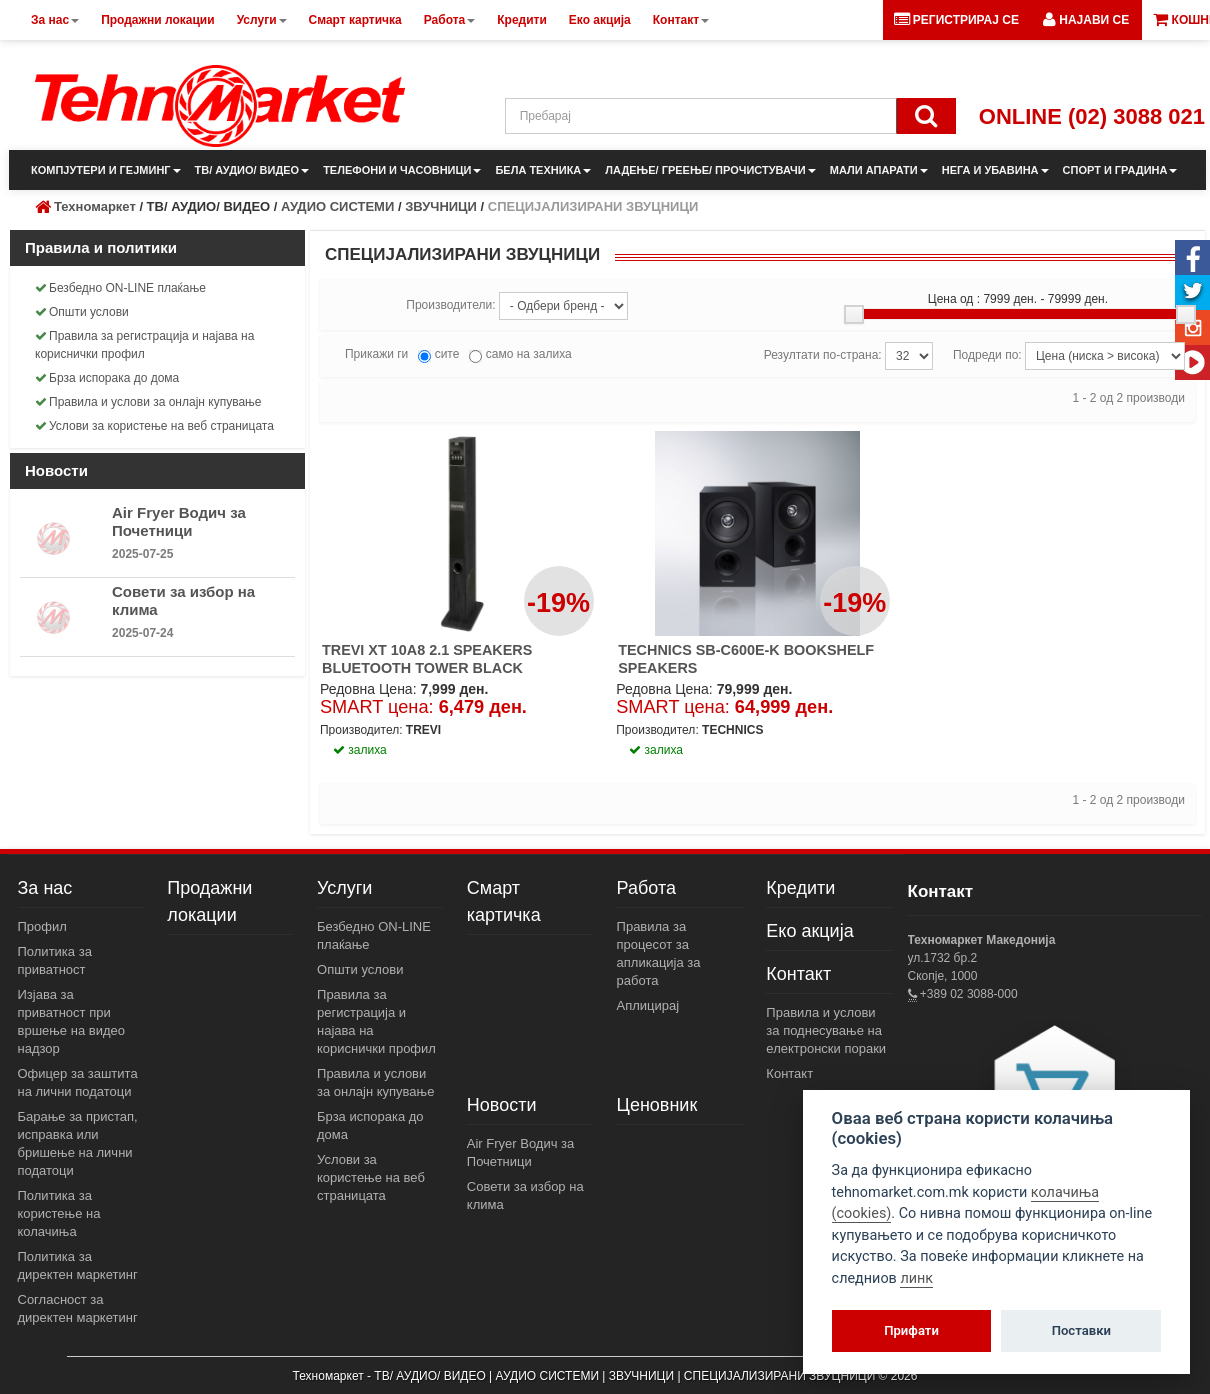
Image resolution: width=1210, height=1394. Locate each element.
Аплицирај (648, 1005)
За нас (45, 888)
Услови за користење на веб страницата (154, 426)
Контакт (798, 974)
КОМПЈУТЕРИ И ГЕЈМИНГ (106, 170)
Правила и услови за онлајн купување (148, 402)
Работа (646, 888)
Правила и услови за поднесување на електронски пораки (826, 1030)
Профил (42, 926)
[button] (1086, 20)
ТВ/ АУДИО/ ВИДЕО (252, 170)
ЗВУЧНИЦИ (441, 206)
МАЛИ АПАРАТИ (879, 170)
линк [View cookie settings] (916, 1278)
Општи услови (82, 312)
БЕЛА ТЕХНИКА (543, 170)
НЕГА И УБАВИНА (995, 170)
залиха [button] (360, 750)
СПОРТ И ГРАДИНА (1120, 170)
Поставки (1081, 1330)
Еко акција (809, 931)
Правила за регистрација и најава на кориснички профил (144, 345)
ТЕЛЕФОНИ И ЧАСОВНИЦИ (402, 170)
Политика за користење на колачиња (59, 1213)
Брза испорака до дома (107, 378)
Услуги (344, 888)
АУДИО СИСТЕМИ (337, 206)
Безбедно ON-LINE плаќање (120, 288)
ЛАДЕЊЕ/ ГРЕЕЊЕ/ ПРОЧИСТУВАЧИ (710, 170)
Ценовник (657, 1105)
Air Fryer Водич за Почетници (179, 521)
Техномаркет (95, 206)
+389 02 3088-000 (967, 994)
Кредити (800, 888)
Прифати (911, 1330)
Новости (502, 1105)
